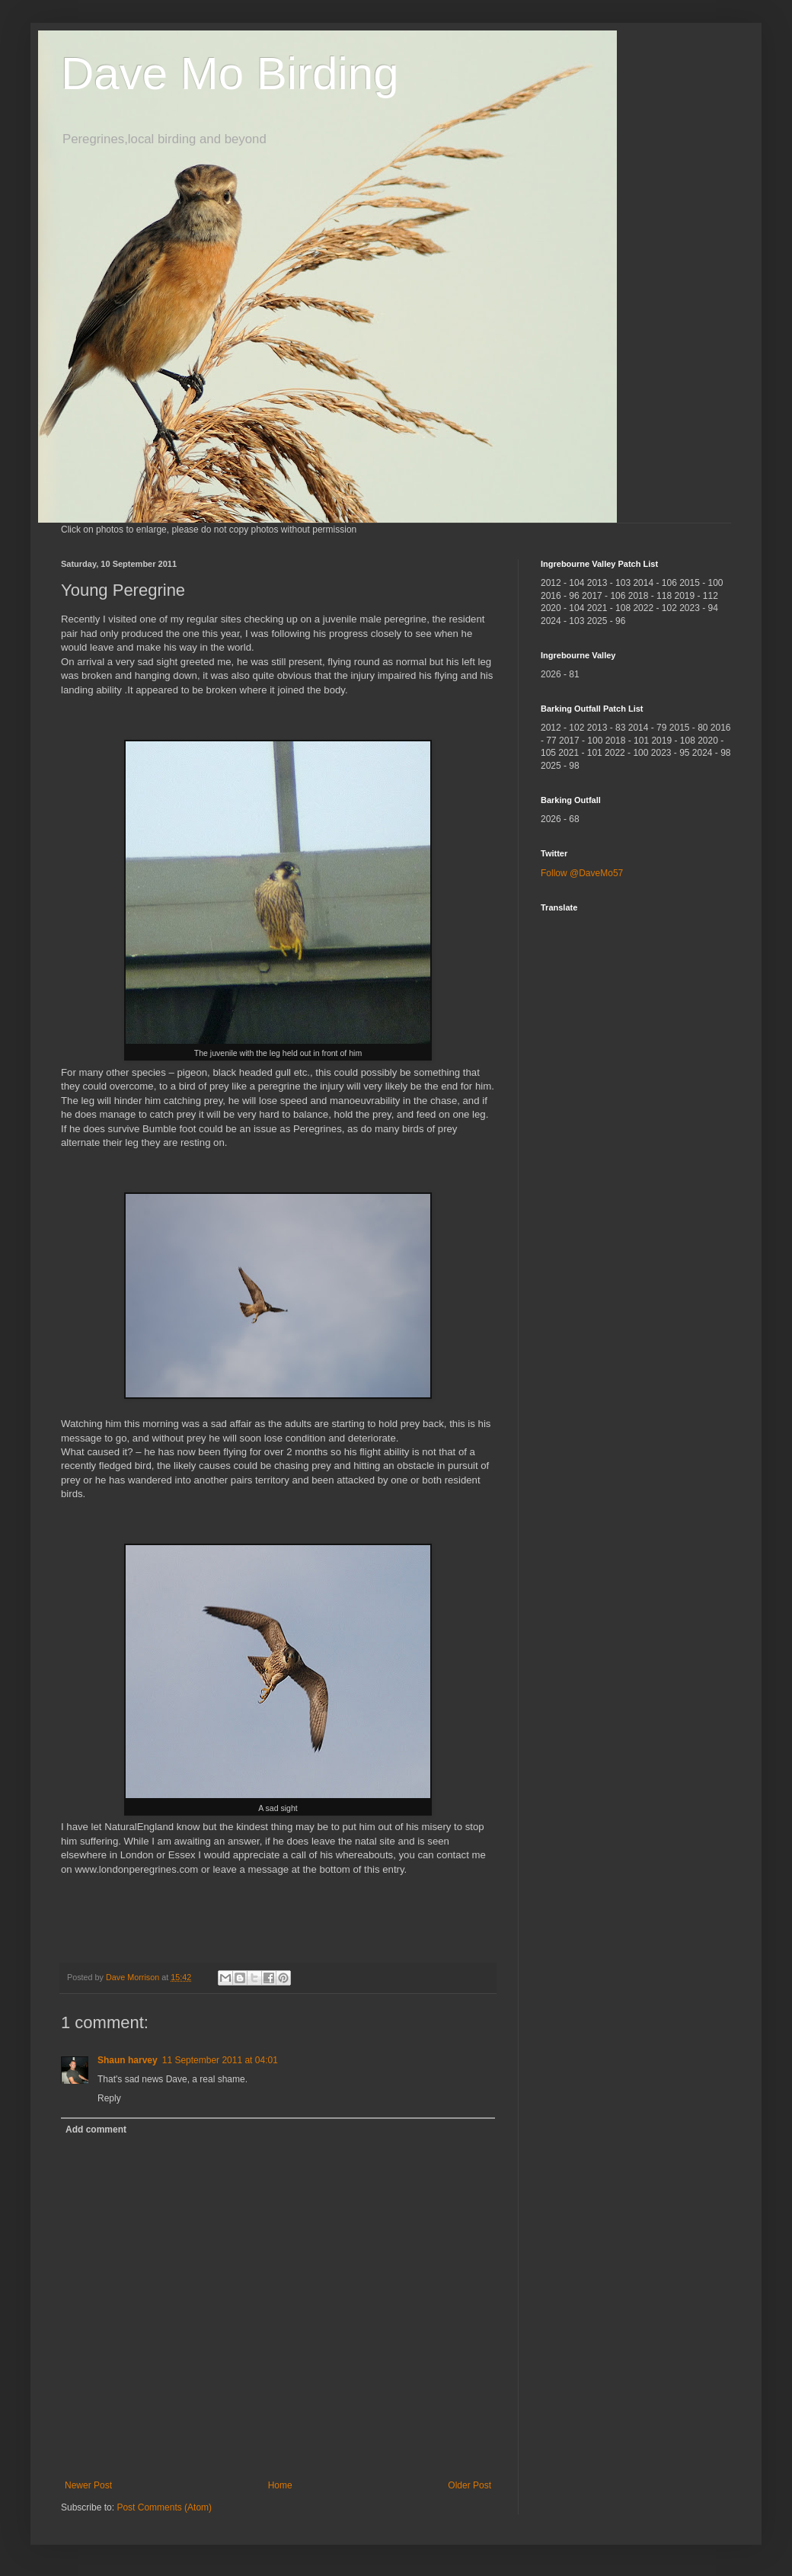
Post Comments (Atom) (164, 2507)
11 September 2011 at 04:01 (220, 2060)
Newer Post (88, 2485)
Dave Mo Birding (230, 73)
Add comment (95, 2129)
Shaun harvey (127, 2060)
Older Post (469, 2485)
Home (280, 2485)
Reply (109, 2098)
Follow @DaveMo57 (582, 873)
